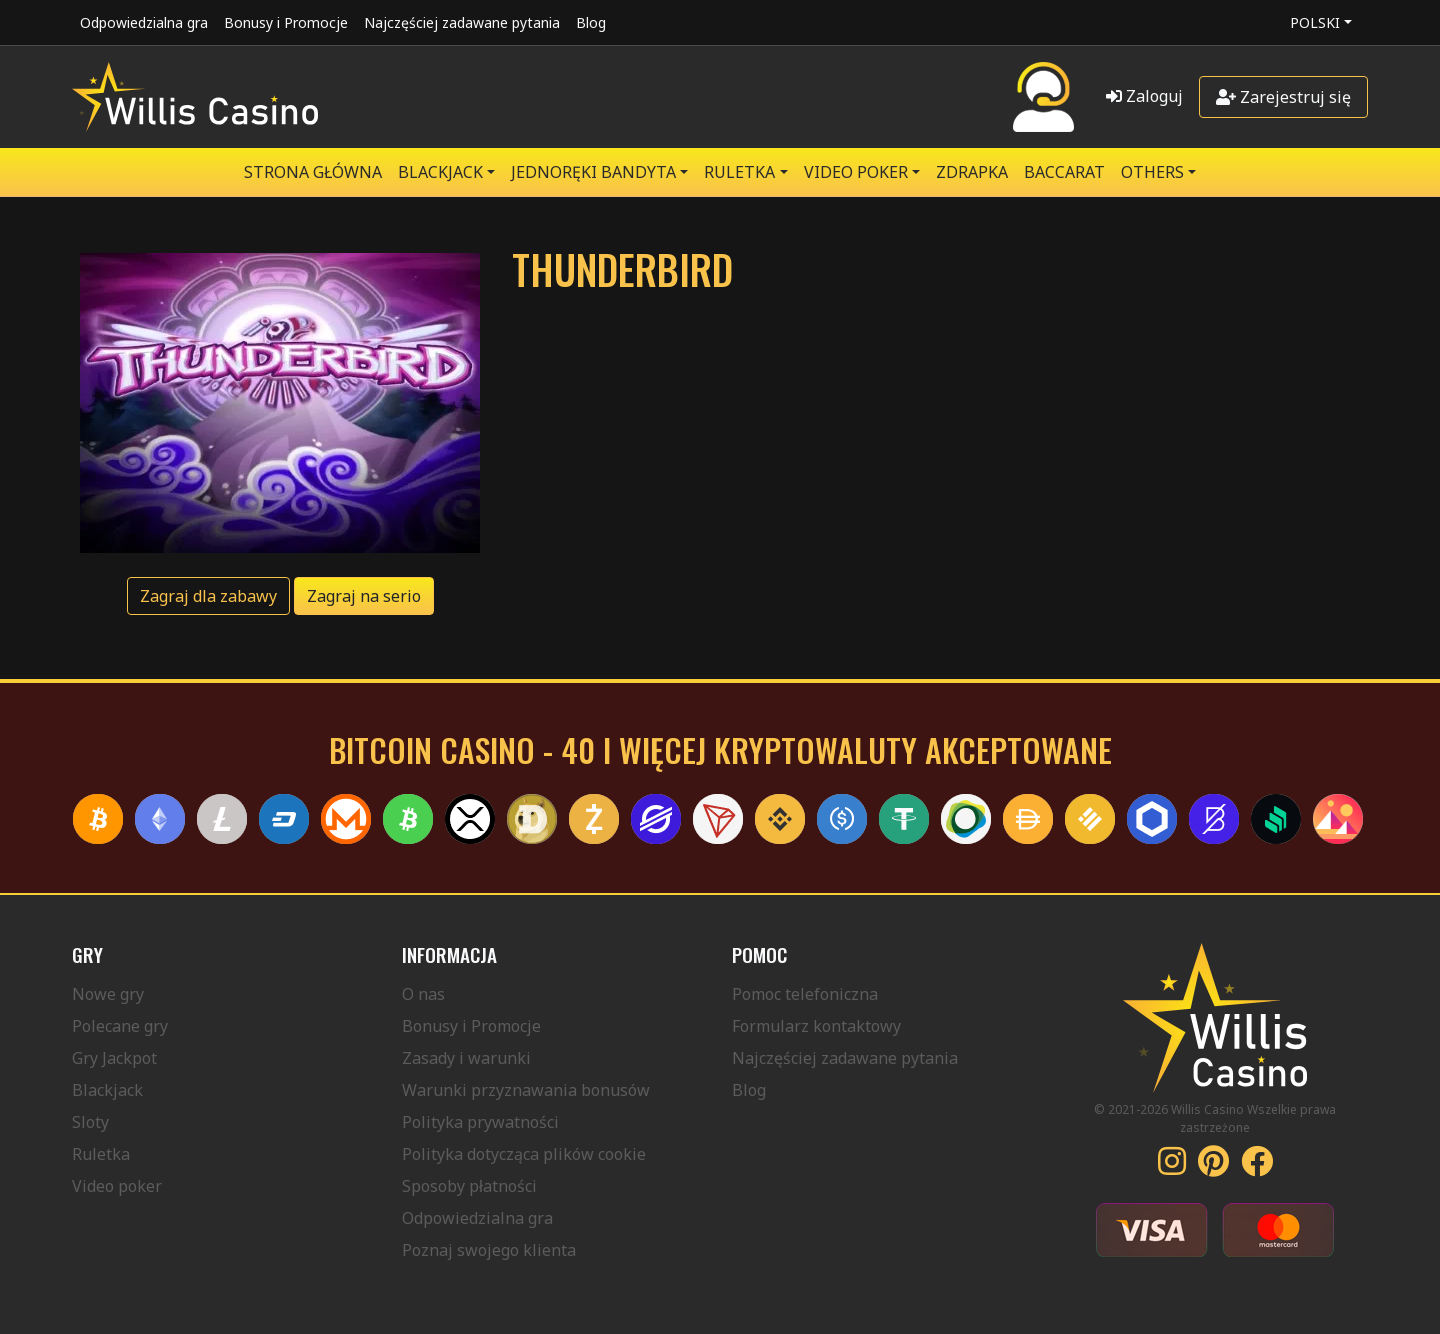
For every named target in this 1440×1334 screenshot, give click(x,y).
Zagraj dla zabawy (208, 596)
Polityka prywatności (480, 1122)
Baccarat (1064, 172)
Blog (591, 22)
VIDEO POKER (856, 172)
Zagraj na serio (364, 596)
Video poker (117, 1186)
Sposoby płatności (469, 1186)
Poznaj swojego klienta (489, 1250)
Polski (1315, 22)
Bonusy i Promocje (286, 22)
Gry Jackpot (114, 1058)
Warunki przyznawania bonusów (526, 1090)
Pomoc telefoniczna (805, 994)
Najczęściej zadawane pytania (462, 22)
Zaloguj (1144, 96)
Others (1152, 172)
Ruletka (101, 1154)
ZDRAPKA (972, 172)
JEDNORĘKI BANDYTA (593, 172)
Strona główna (313, 172)
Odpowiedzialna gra (144, 22)
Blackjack (107, 1090)
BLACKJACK (440, 172)
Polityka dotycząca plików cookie (524, 1154)
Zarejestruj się (1283, 97)
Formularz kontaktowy (816, 1026)
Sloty (90, 1122)
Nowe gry (108, 994)
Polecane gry (120, 1026)
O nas (423, 994)
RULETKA (739, 172)
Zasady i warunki (466, 1058)
